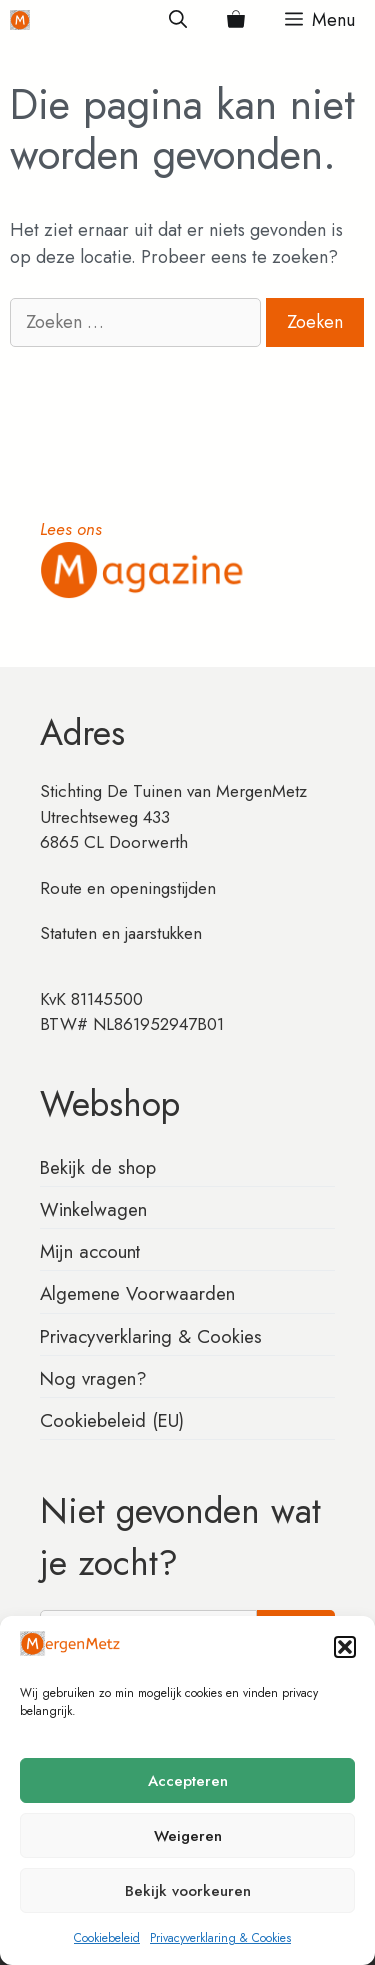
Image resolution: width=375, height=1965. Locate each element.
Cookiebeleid (107, 1938)
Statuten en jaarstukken (121, 933)
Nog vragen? (93, 1378)
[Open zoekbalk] (178, 20)
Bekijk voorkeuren (188, 1891)
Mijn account (90, 1251)
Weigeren (188, 1836)
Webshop (110, 1104)
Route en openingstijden (128, 888)
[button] (345, 1647)
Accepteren (188, 1781)
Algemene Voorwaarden (137, 1293)
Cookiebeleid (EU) (112, 1420)
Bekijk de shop (98, 1167)
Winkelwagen (93, 1209)
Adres (82, 733)
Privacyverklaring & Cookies (220, 1938)
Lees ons (71, 529)
